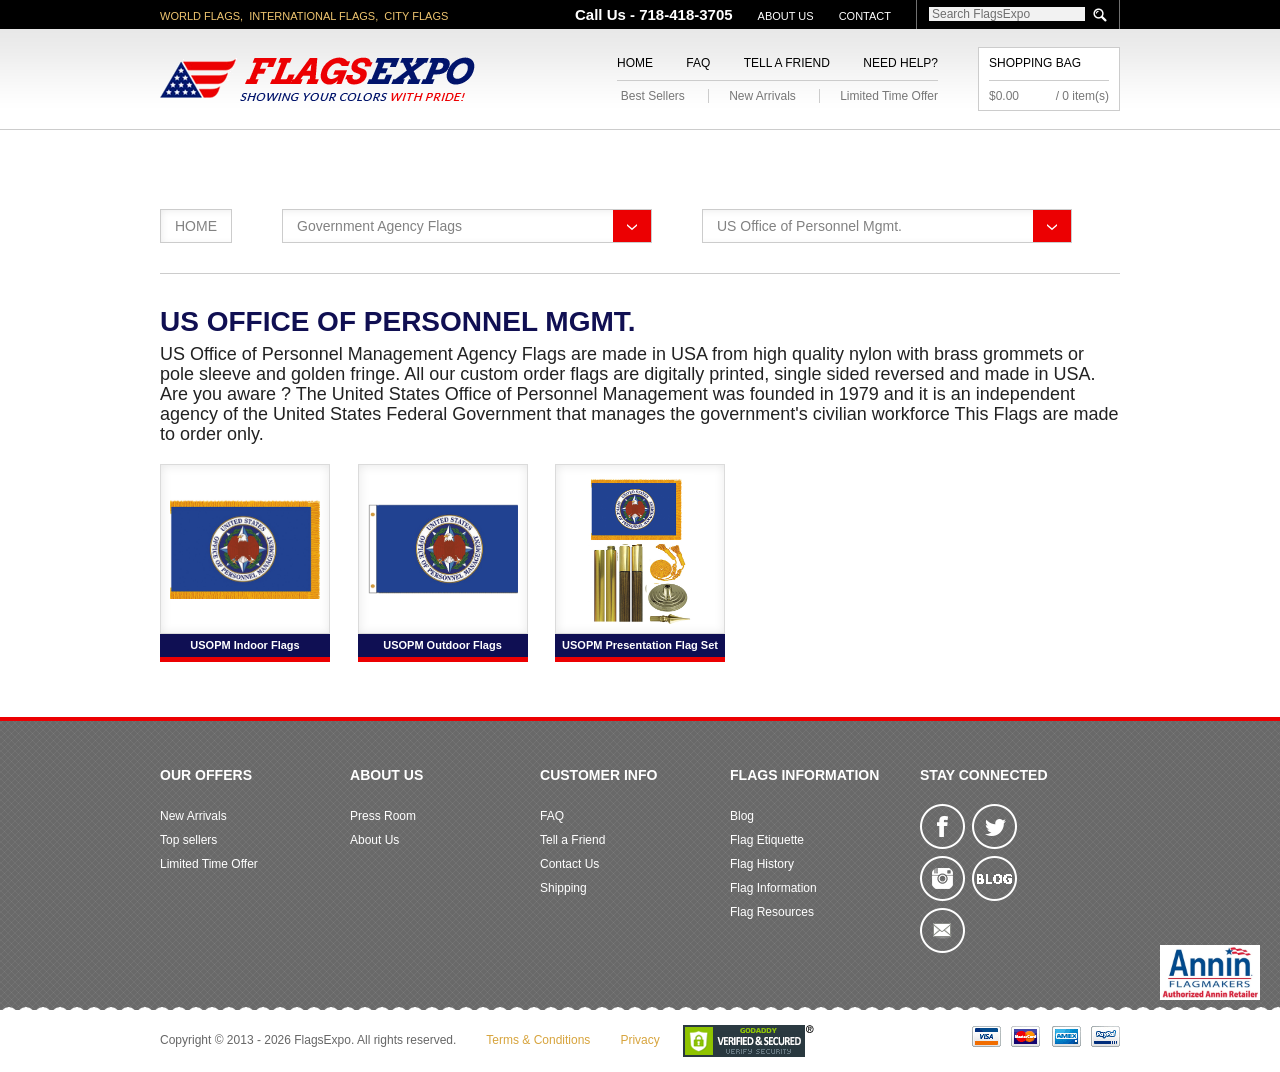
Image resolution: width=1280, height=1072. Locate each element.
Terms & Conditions (538, 1040)
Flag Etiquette (767, 840)
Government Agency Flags (379, 226)
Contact (865, 16)
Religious (628, 153)
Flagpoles (745, 153)
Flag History (762, 864)
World (429, 153)
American (215, 153)
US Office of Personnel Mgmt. (809, 226)
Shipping (563, 888)
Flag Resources (772, 912)
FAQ (698, 63)
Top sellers (188, 840)
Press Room (383, 816)
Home (635, 63)
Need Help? (900, 63)
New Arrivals (762, 96)
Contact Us (569, 864)
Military (522, 153)
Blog (742, 816)
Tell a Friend (787, 63)
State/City (328, 153)
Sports (852, 153)
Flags (938, 153)
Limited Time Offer (889, 96)
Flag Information (773, 888)
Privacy (639, 1040)
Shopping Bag (1035, 63)
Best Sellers (653, 96)
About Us (786, 16)
